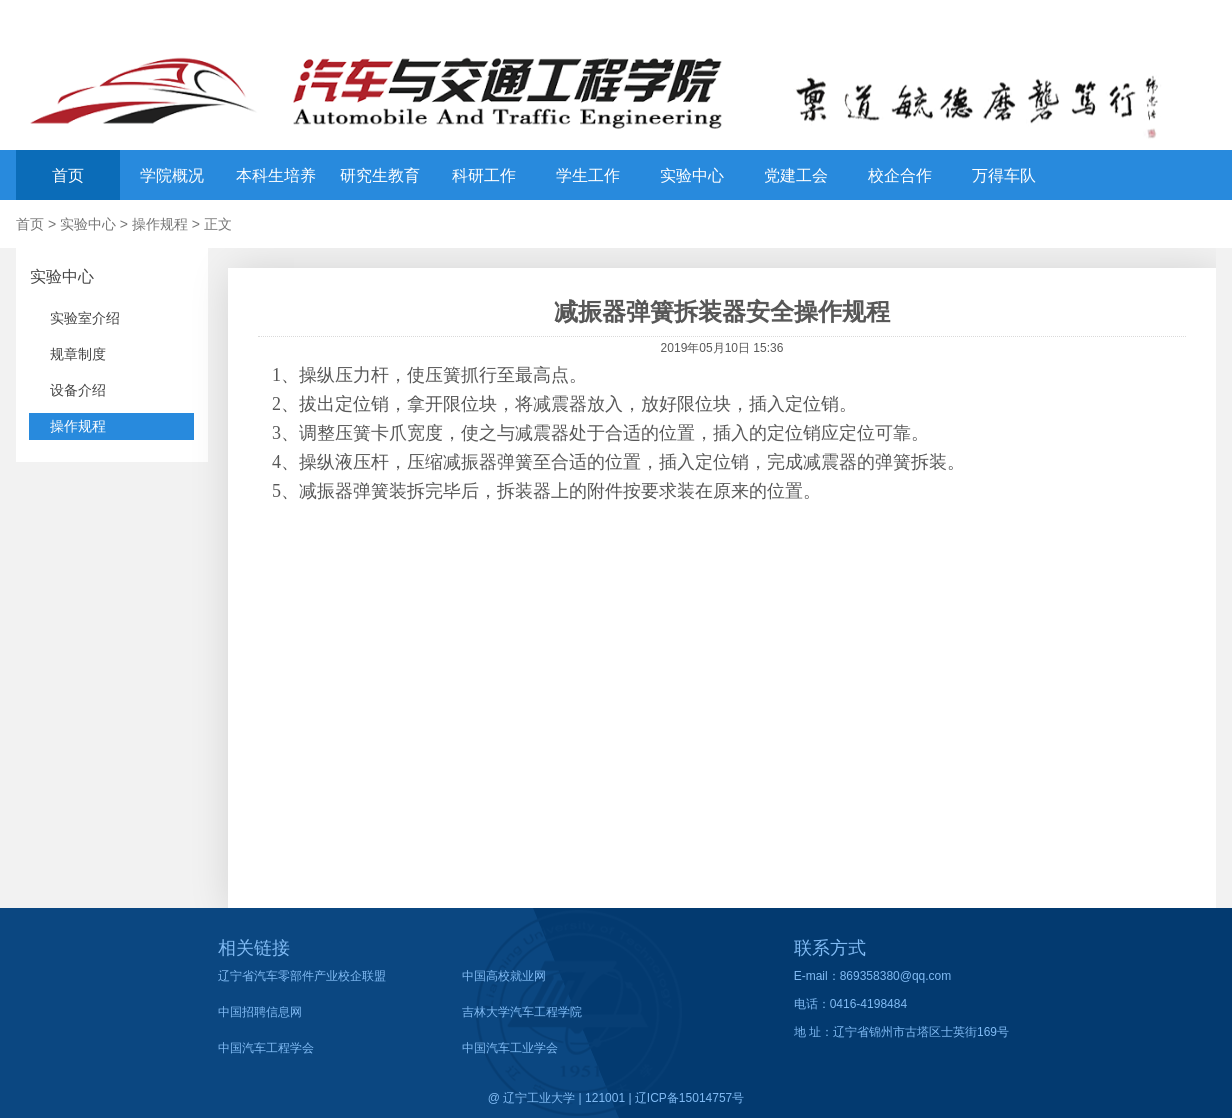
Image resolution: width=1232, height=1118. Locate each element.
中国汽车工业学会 (510, 1048)
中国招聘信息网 (260, 1012)
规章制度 (78, 354)
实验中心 (692, 175)
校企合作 (900, 175)
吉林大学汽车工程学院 (522, 1012)
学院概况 (172, 175)
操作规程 (160, 224)
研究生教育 (380, 175)
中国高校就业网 (504, 976)
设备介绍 (78, 390)
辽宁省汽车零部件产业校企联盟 (302, 976)
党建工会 (796, 175)
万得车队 (1004, 175)
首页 (68, 175)
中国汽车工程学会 (266, 1048)
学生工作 (588, 175)
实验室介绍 (85, 318)
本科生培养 (276, 175)
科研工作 (484, 175)
